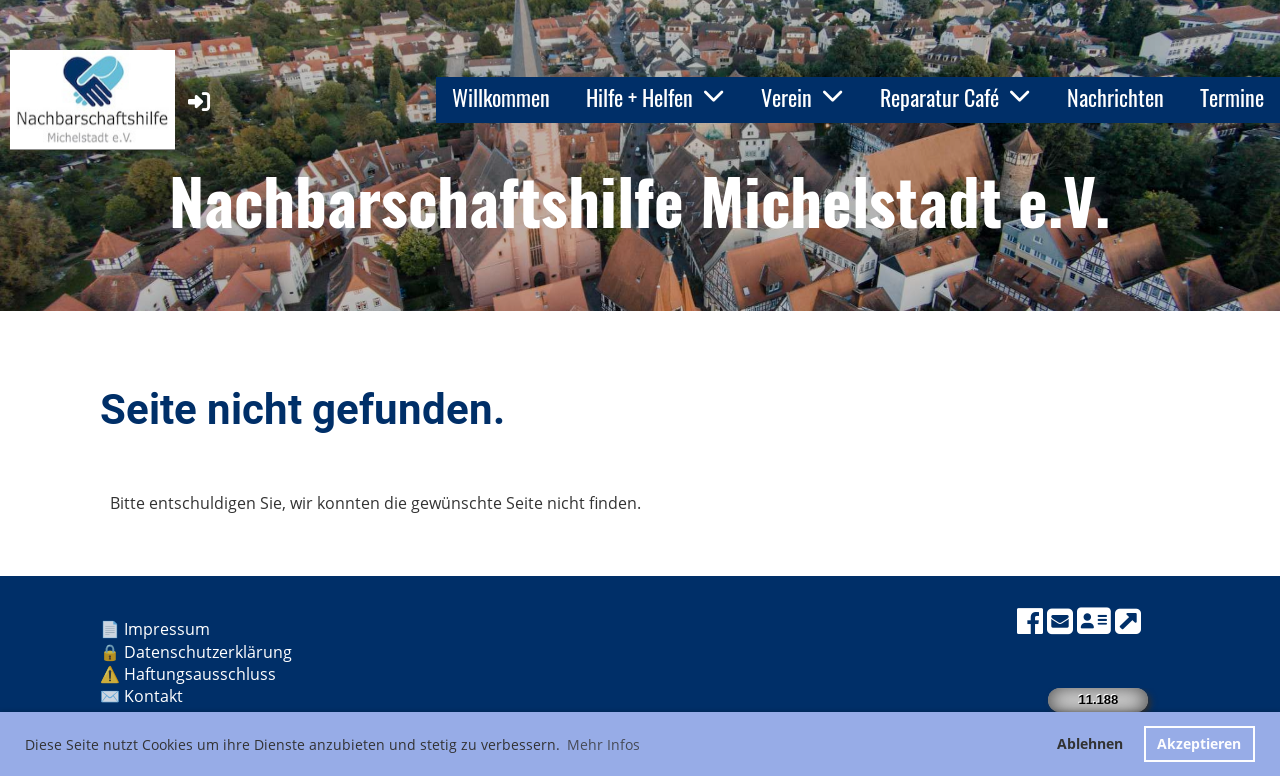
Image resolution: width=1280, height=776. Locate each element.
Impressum (169, 629)
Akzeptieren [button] (1199, 743)
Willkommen (501, 97)
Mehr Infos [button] (603, 744)
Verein (802, 97)
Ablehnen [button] (1090, 743)
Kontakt (155, 696)
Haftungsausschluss (202, 674)
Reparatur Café (955, 97)
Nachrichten (1115, 97)
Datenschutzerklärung (208, 652)
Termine (1232, 97)
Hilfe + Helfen (655, 97)
